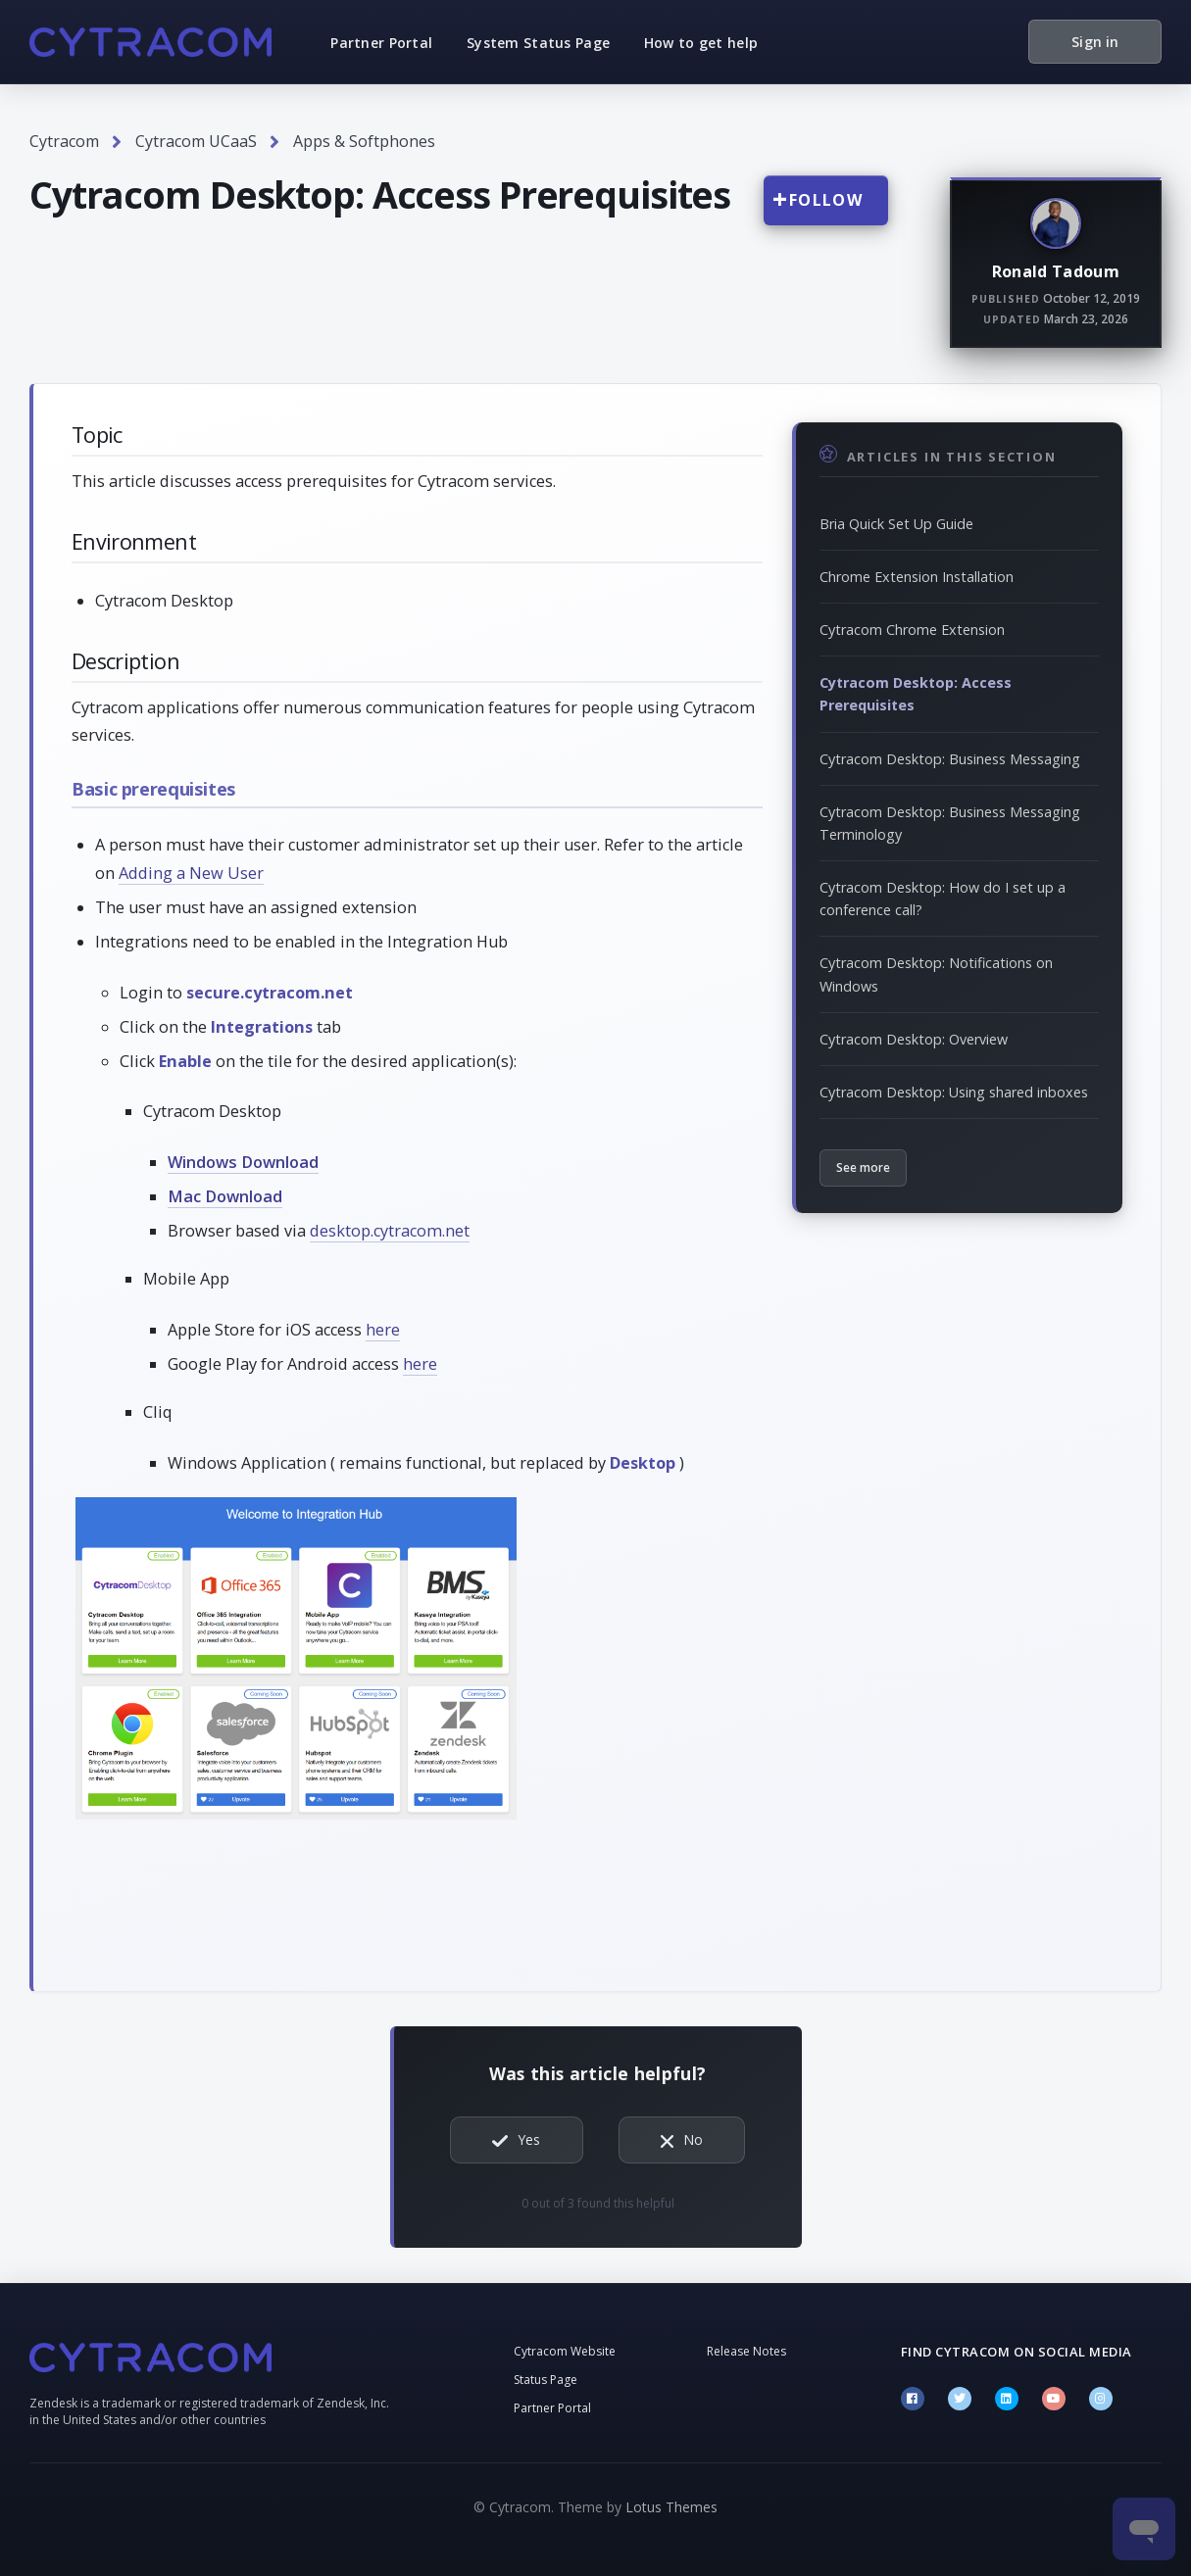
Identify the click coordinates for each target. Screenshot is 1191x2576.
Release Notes (746, 2351)
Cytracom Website (565, 2351)
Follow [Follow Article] (826, 200)
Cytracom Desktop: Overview (913, 1039)
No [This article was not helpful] (693, 2139)
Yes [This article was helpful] (529, 2139)
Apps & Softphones (364, 141)
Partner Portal (381, 42)
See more (863, 1167)
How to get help (701, 42)
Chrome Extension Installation (916, 576)
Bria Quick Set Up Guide (896, 523)
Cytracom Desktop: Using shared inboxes (953, 1092)
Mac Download (225, 1196)
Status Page (545, 2379)
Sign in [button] (1094, 41)
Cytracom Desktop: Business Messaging (949, 759)
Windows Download (243, 1162)
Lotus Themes (671, 2507)
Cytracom (64, 141)
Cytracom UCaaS (196, 141)
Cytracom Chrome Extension (912, 629)
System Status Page (538, 42)
